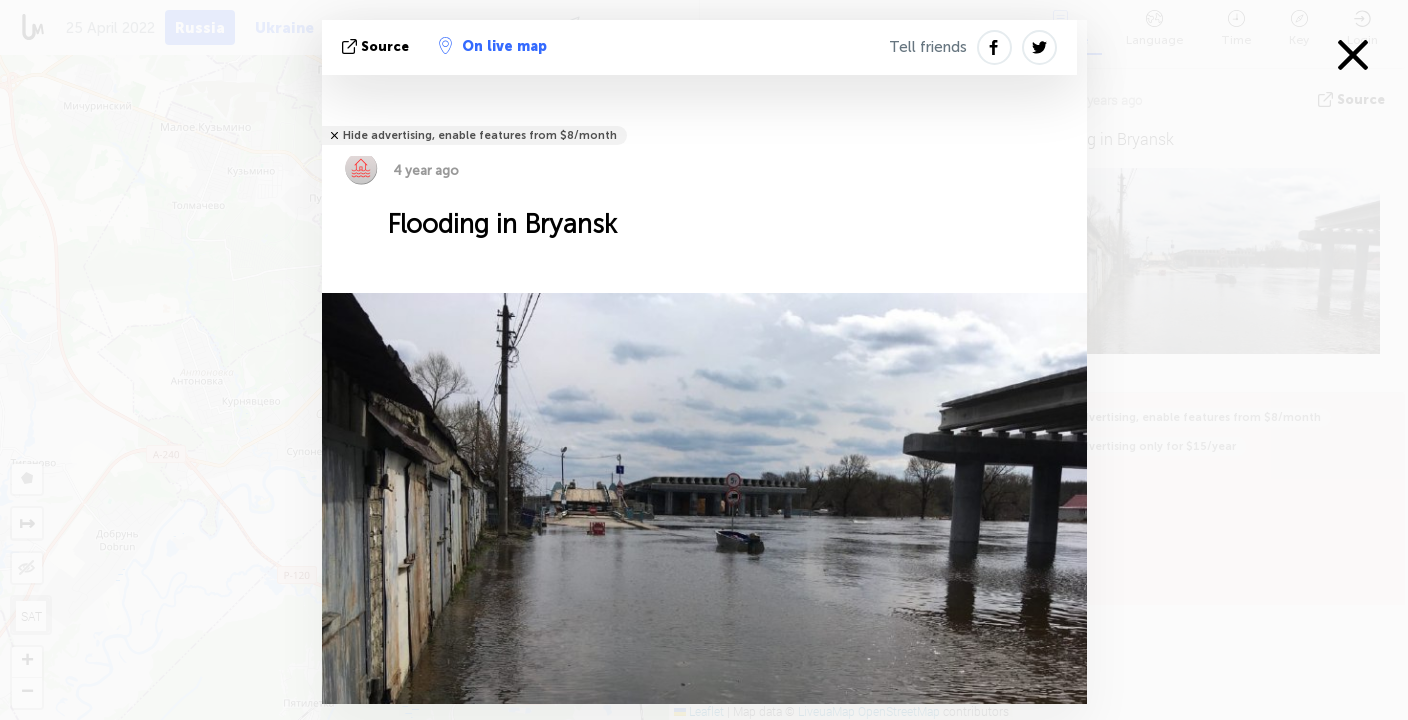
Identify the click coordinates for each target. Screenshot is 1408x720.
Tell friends (928, 47)
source (377, 46)
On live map (493, 46)
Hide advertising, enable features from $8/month (480, 135)
